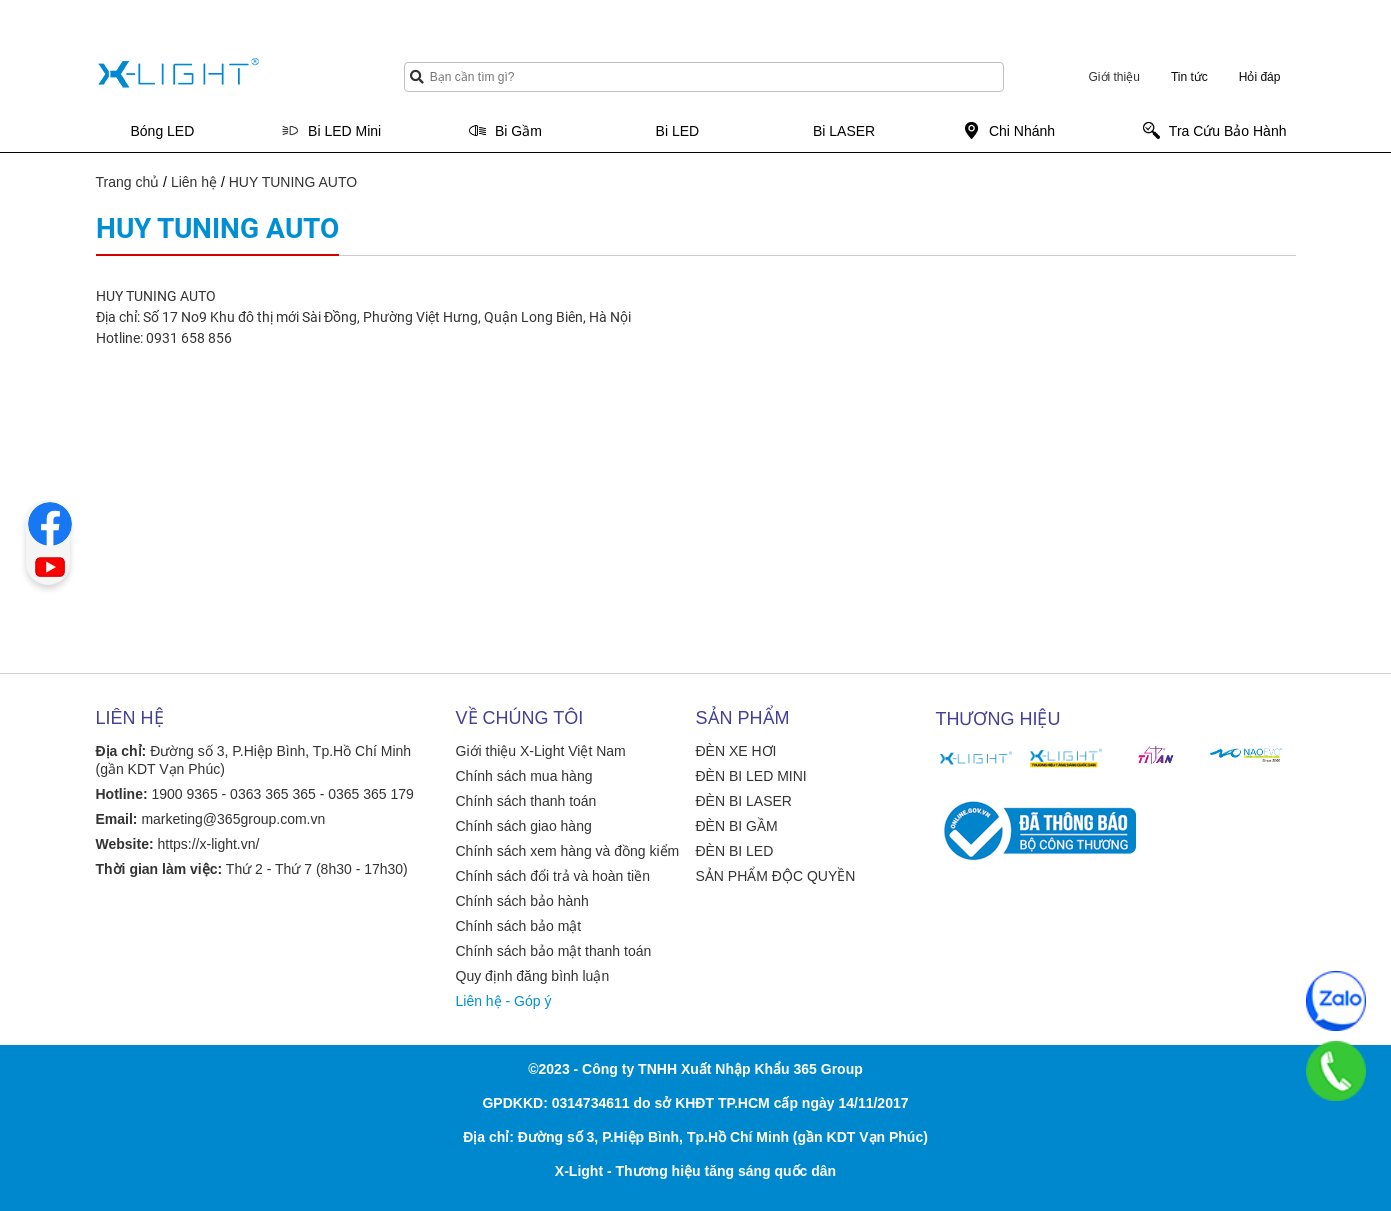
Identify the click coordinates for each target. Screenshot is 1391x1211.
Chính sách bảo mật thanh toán (554, 951)
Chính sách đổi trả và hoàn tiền (553, 876)
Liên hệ (194, 182)
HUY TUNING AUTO (293, 182)
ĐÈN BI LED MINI (751, 776)
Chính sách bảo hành (522, 901)
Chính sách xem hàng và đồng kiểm (568, 851)
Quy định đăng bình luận (533, 976)
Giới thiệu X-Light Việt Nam (541, 751)
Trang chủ (128, 182)
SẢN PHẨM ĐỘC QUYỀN (776, 876)
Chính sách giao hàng (524, 826)
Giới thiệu (1114, 77)
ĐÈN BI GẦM (737, 826)
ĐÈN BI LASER (744, 801)
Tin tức (1189, 77)
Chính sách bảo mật (519, 926)
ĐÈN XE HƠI (736, 751)
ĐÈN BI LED (735, 851)
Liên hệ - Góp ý (504, 1001)
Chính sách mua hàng (524, 776)
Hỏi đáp (1260, 77)
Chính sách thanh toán (526, 801)
